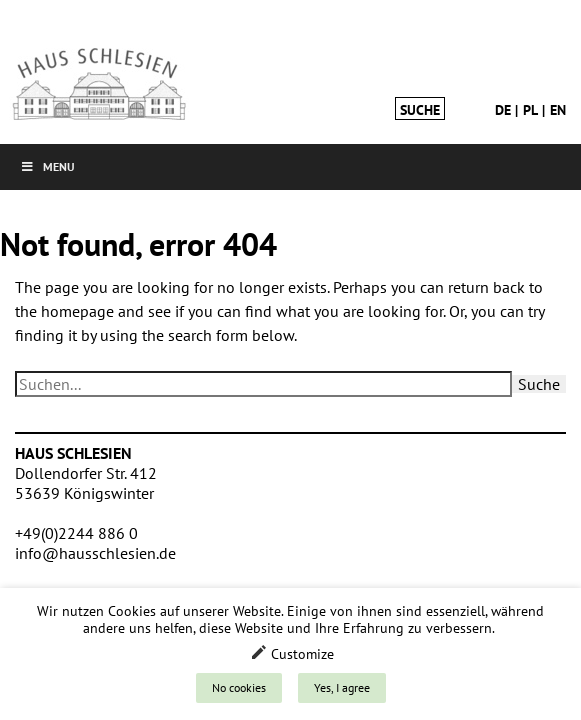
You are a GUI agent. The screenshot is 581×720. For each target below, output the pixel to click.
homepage (77, 311)
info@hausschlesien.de (95, 553)
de (503, 110)
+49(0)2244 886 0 (76, 533)
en (558, 110)
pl (530, 110)
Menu (47, 166)
